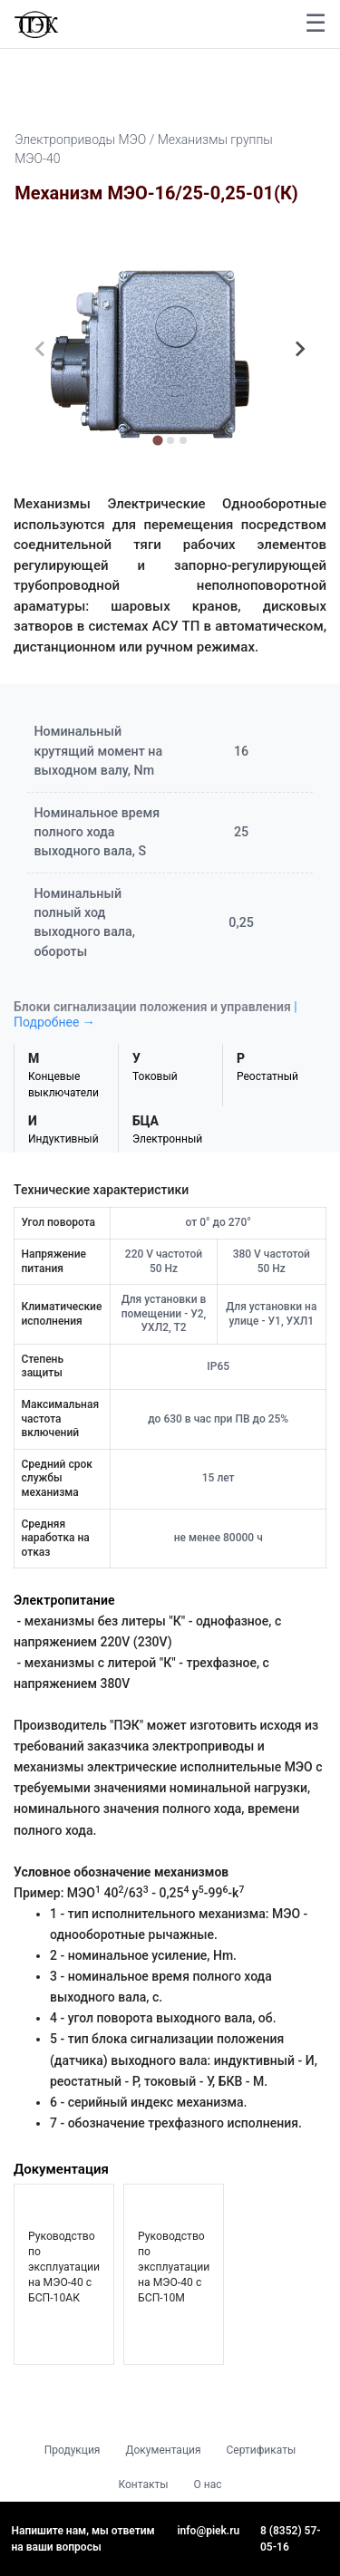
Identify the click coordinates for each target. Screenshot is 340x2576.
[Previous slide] (40, 349)
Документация (162, 2450)
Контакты (143, 2484)
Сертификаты (261, 2450)
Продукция (72, 2450)
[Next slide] (299, 349)
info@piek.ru (209, 2530)
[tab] (157, 440)
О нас (208, 2484)
